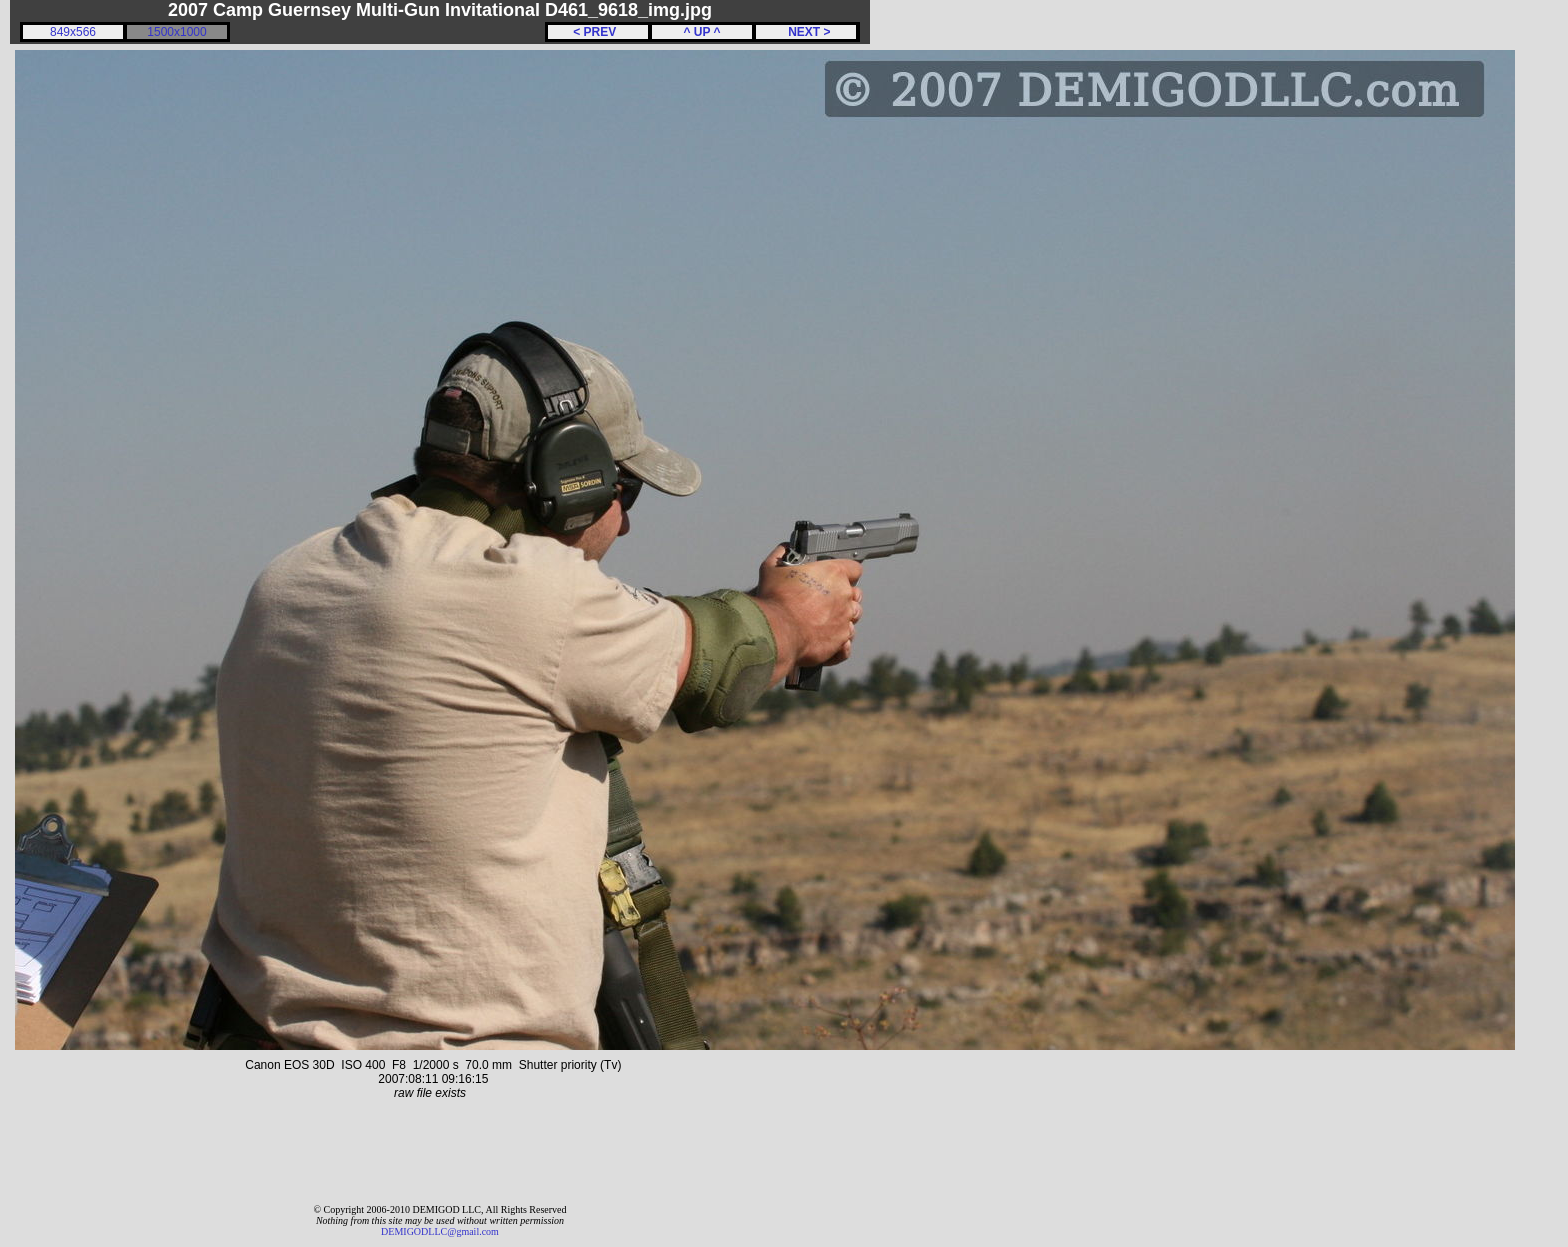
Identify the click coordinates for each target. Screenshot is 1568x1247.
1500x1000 (176, 32)
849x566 (73, 32)
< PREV (598, 32)
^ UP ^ (701, 32)
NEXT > (805, 32)
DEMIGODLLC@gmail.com (440, 1231)
